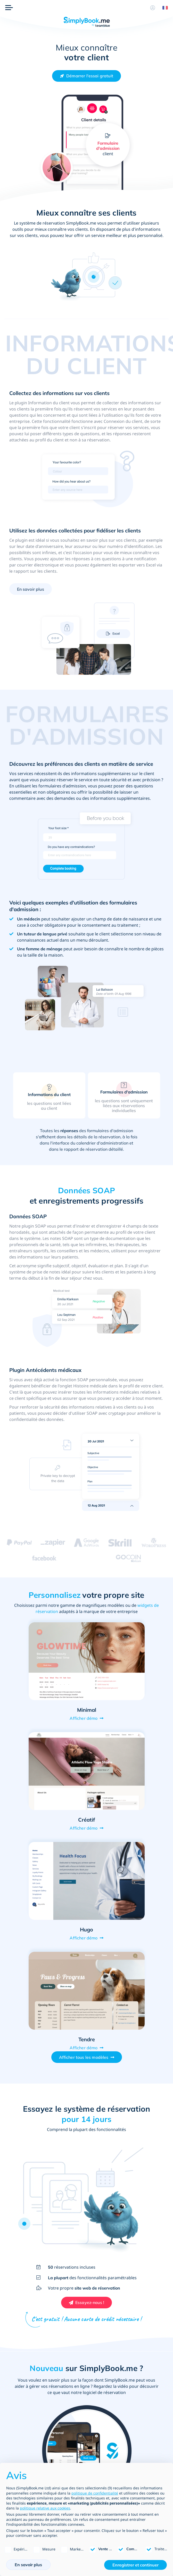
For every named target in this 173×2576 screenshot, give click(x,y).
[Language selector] (163, 8)
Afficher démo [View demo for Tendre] (83, 2047)
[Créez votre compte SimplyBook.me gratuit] (86, 76)
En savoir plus (30, 589)
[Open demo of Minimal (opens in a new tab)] (87, 1661)
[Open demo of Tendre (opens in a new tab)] (87, 1991)
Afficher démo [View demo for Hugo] (83, 1938)
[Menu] (9, 8)
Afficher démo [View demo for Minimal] (83, 1718)
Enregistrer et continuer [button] (135, 2564)
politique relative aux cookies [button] (45, 2508)
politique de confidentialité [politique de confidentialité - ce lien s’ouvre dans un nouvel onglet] (94, 2493)
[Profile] (152, 8)
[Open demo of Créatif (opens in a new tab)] (87, 1771)
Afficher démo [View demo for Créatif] (83, 1828)
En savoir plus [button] (28, 2564)
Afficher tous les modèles (84, 2057)
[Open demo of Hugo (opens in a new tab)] (87, 1881)
